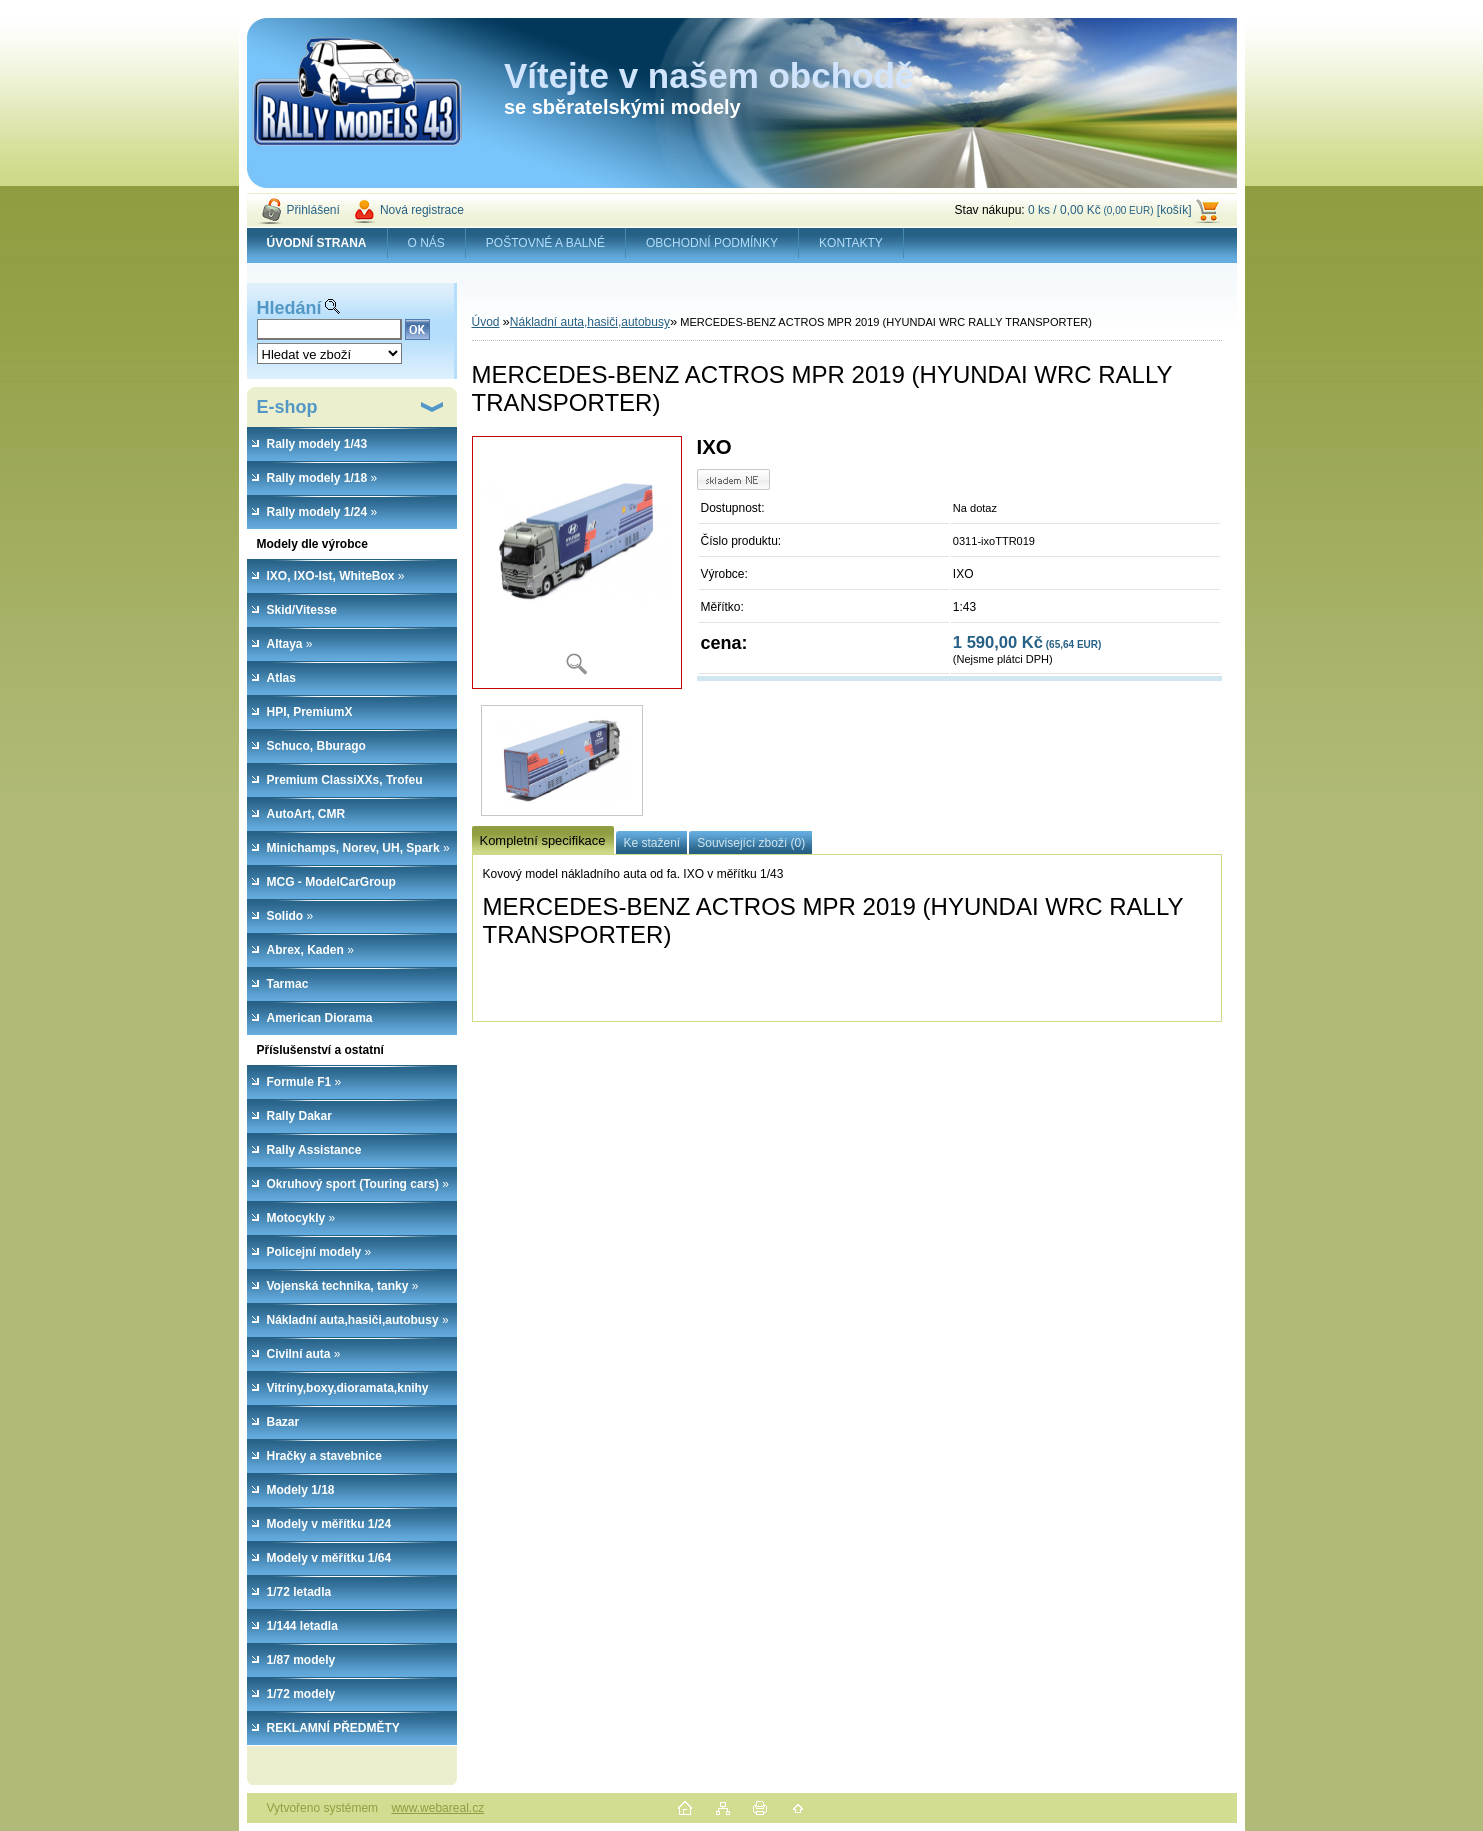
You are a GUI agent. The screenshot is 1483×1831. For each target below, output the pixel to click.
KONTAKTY (851, 243)
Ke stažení (652, 843)
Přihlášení (313, 210)
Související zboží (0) (751, 843)
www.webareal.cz (437, 1808)
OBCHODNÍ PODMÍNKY (712, 243)
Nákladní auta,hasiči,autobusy (590, 322)
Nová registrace (422, 210)
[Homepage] (317, 243)
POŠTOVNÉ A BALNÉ (545, 243)
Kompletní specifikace (543, 840)
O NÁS (426, 243)
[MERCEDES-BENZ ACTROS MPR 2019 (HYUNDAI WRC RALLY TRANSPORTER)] (577, 562)
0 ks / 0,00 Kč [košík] (1110, 210)
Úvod (486, 322)
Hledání (289, 308)
